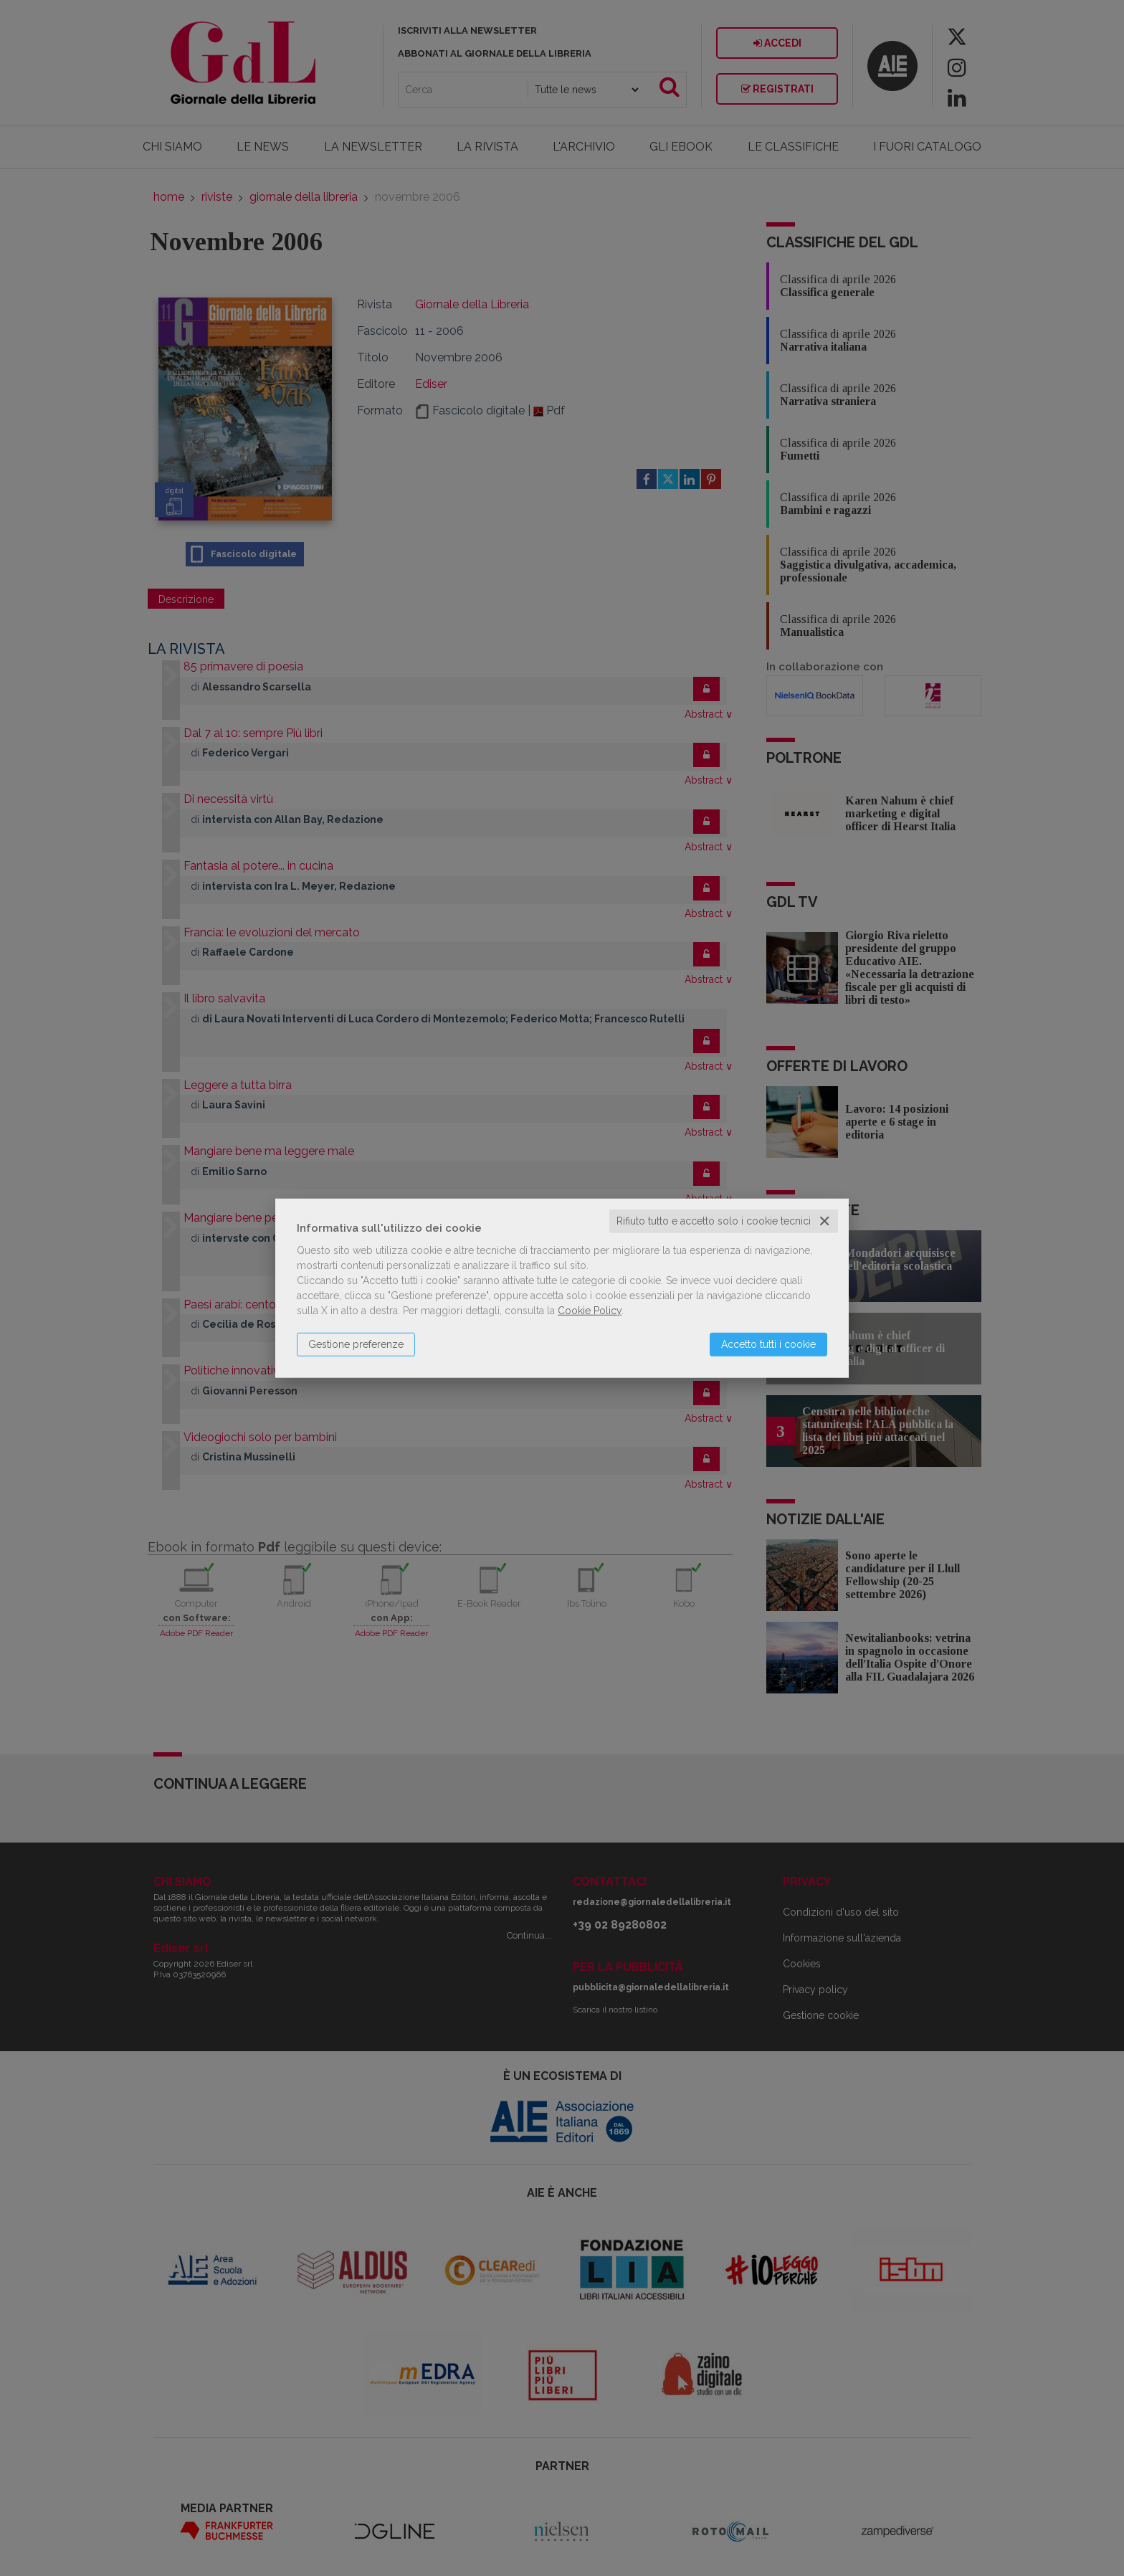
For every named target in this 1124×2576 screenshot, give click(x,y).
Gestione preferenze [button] (356, 1344)
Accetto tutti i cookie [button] (768, 1344)
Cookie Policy (589, 1310)
